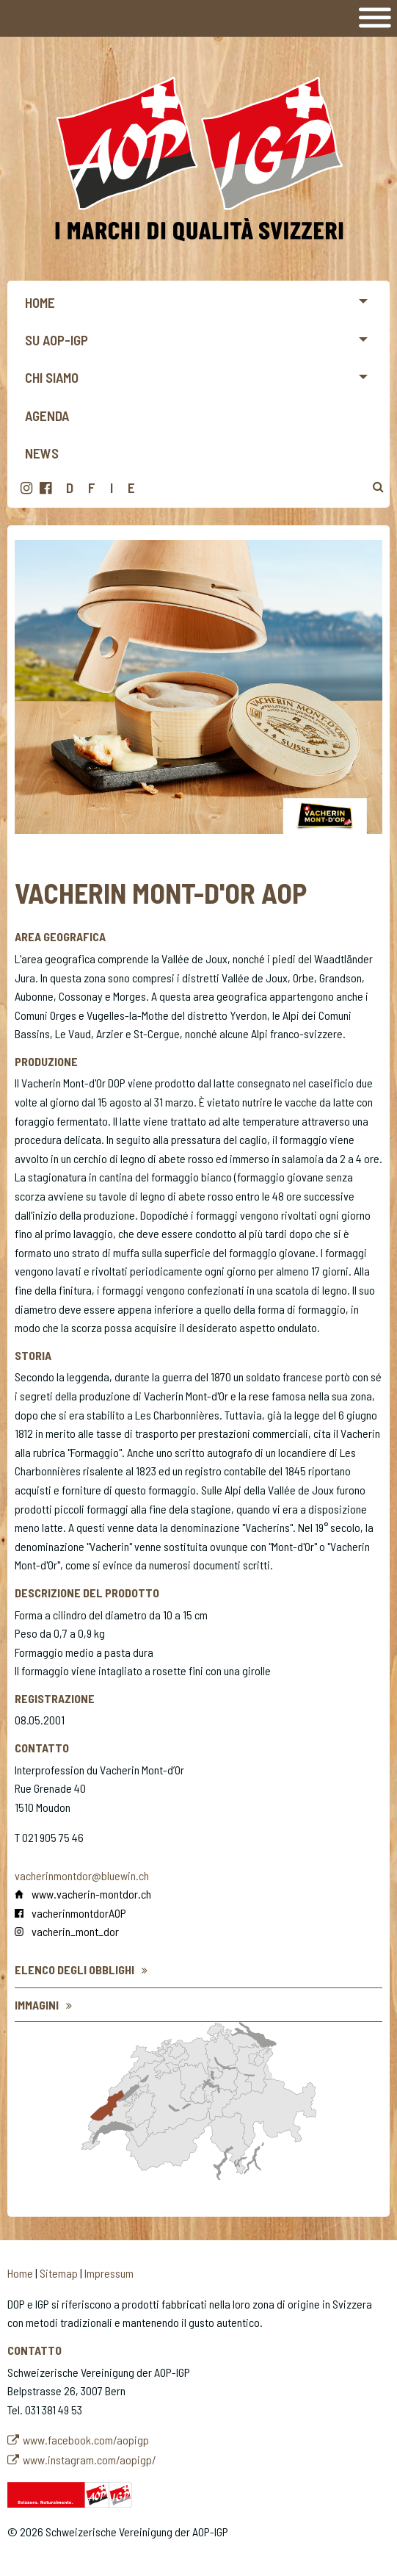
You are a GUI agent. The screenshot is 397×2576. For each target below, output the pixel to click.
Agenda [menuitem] (47, 415)
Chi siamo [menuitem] (52, 377)
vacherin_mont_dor (75, 1931)
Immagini (37, 2005)
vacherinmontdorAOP (79, 1913)
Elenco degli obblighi (74, 1969)
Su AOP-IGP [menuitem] (56, 339)
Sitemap (59, 2273)
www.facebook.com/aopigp (86, 2440)
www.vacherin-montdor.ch (91, 1894)
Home (20, 2273)
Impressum (109, 2273)
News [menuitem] (42, 453)
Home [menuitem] (40, 302)
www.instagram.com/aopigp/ (89, 2460)
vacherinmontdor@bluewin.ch (82, 1875)
